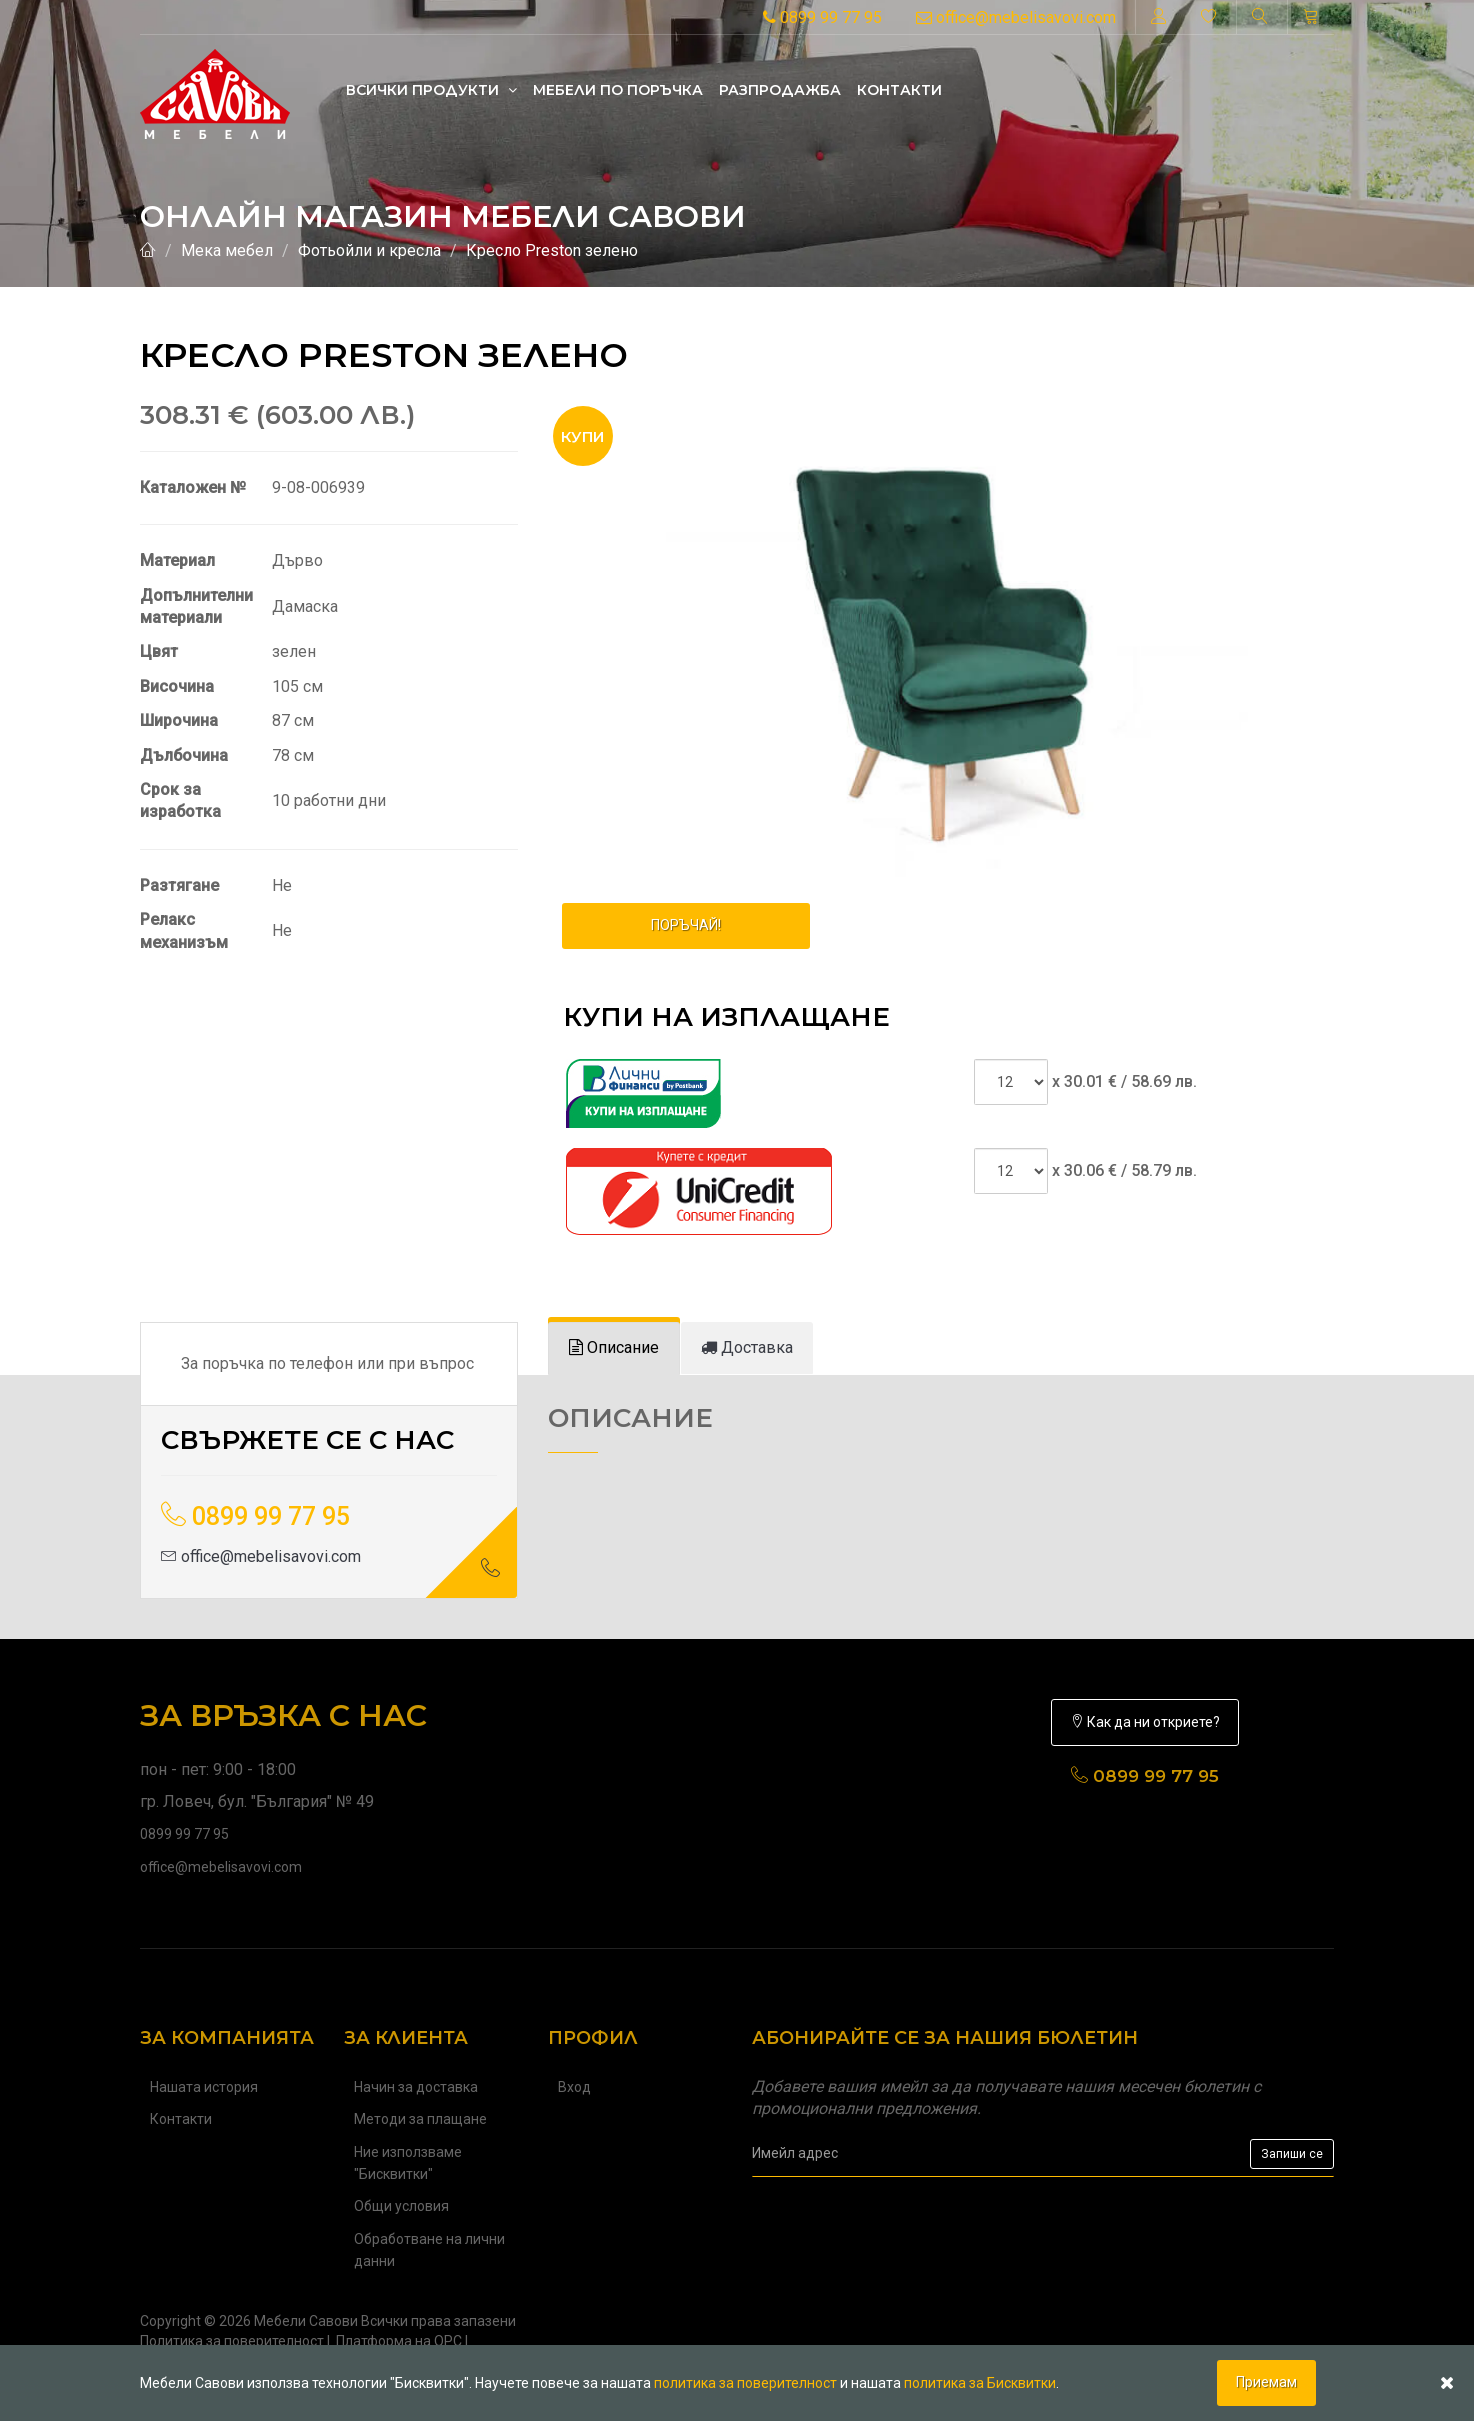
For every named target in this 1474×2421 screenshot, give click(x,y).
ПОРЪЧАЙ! (686, 925)
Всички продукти (431, 90)
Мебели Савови (306, 2321)
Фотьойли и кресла (369, 250)
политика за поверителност (745, 2383)
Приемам (1266, 2382)
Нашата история (204, 2087)
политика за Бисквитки (980, 2383)
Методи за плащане (420, 2119)
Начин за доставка (416, 2087)
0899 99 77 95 (822, 17)
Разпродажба (780, 90)
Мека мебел (227, 250)
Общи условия (401, 2206)
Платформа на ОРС (399, 2341)
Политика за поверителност (232, 2341)
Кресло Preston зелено (552, 250)
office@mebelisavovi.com (1016, 17)
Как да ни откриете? (1145, 1722)
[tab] (614, 1348)
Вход (574, 2087)
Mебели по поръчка (618, 90)
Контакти (899, 90)
